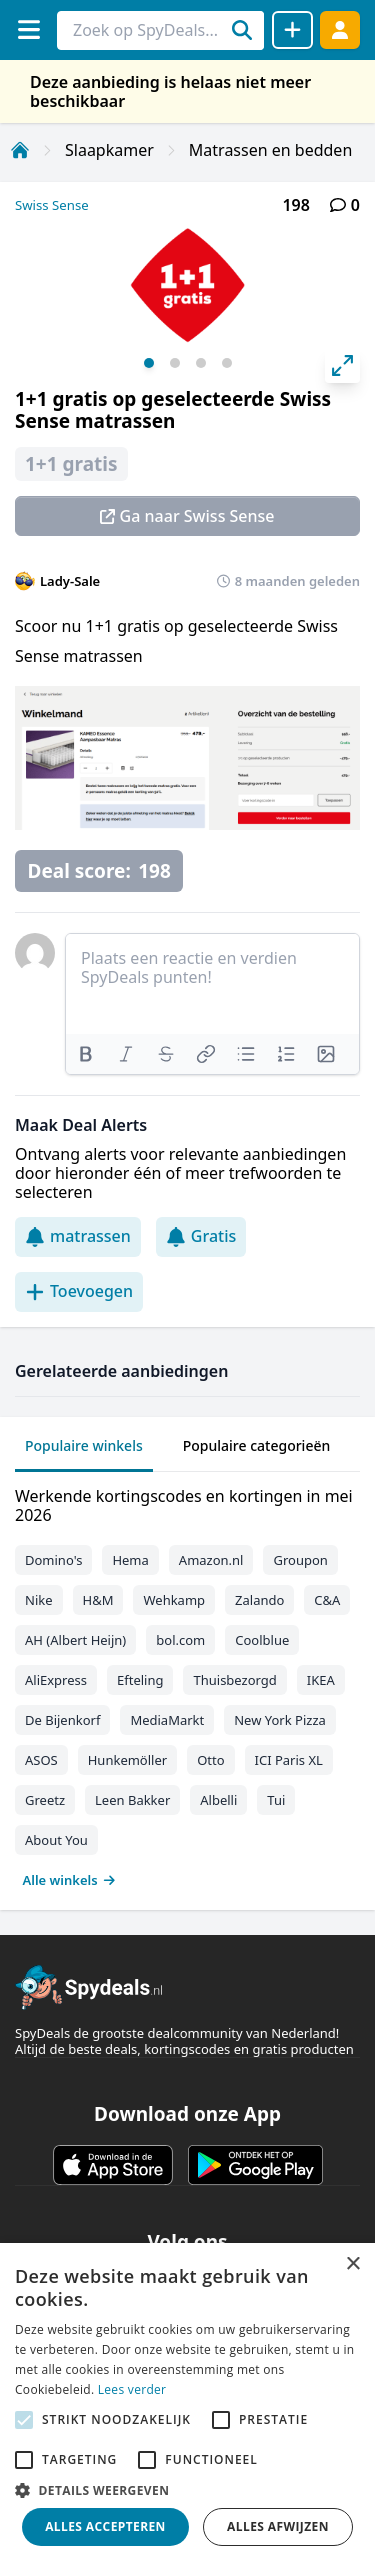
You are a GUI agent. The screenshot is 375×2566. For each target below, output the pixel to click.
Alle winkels (69, 1880)
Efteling (140, 1680)
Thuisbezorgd (234, 1680)
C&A (327, 1600)
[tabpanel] (187, 1683)
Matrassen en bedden (270, 150)
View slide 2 (175, 363)
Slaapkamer (109, 150)
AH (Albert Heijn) (75, 1640)
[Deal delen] (292, 30)
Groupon (300, 1560)
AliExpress (56, 1680)
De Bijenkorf (62, 1720)
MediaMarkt (167, 1720)
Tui (276, 1800)
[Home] (20, 150)
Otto (210, 1760)
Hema (130, 1560)
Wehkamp (174, 1600)
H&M (98, 1600)
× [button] (352, 2264)
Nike (39, 1600)
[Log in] (340, 29)
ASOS (41, 1760)
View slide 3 (201, 363)
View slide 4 (227, 363)
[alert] (187, 2404)
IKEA (321, 1680)
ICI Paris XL (289, 1760)
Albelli (218, 1800)
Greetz (45, 1800)
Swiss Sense (52, 205)
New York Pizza (280, 1720)
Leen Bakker (132, 1800)
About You (56, 1840)
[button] (187, 2490)
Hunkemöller (127, 1760)
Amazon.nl (211, 1560)
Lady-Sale (70, 581)
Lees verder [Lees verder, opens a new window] (132, 2389)
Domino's (53, 1560)
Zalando (259, 1600)
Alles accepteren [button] (105, 2526)
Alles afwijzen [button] (278, 2526)
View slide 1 (149, 363)
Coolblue (262, 1640)
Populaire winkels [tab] (84, 1445)
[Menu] (28, 29)
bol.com (180, 1640)
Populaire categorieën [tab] (257, 1445)
